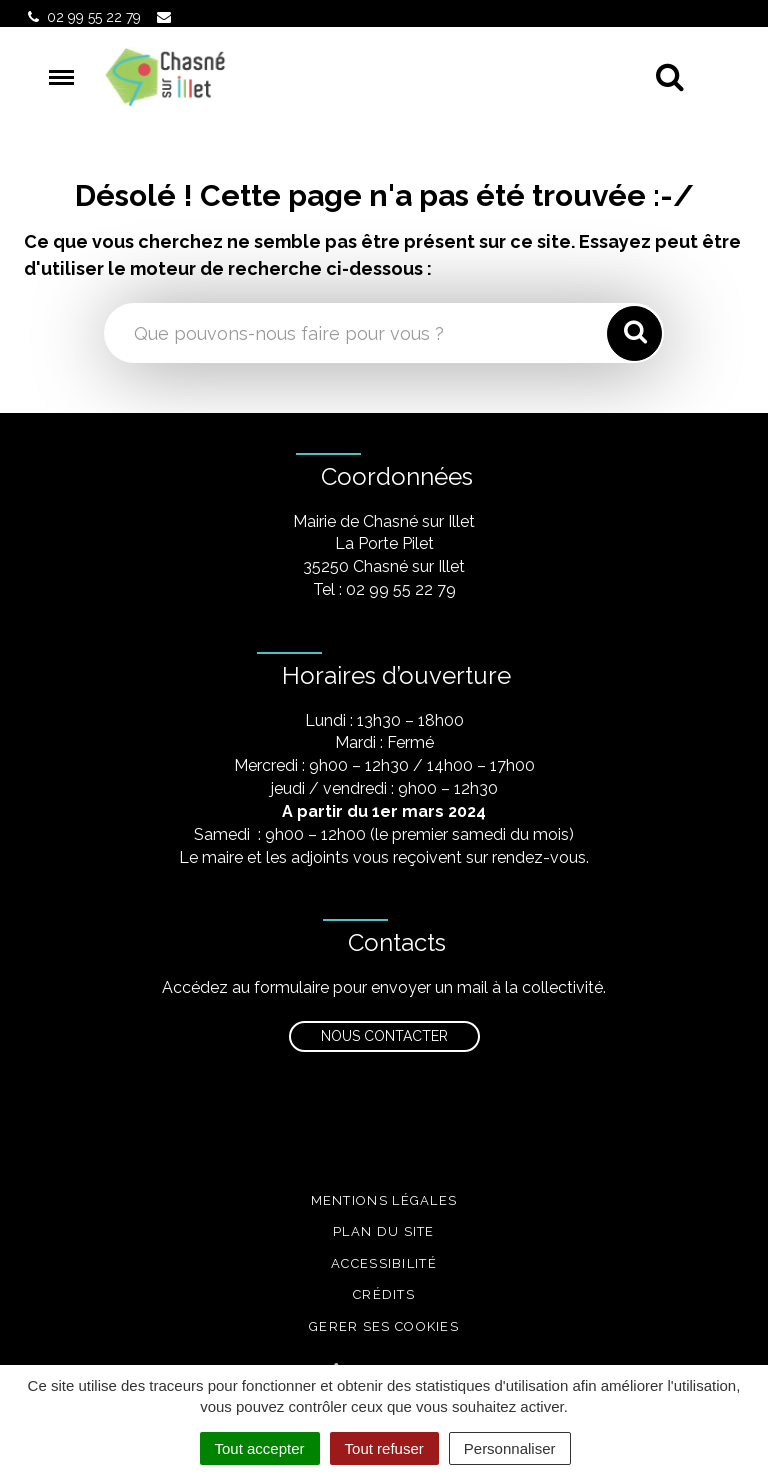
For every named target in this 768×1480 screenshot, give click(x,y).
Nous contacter (384, 1036)
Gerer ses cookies (384, 1326)
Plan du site (384, 1231)
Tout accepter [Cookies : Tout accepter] (260, 1448)
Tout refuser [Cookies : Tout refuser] (384, 1448)
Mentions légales (384, 1200)
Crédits (384, 1294)
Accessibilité (384, 1263)
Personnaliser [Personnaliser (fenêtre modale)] (510, 1448)
